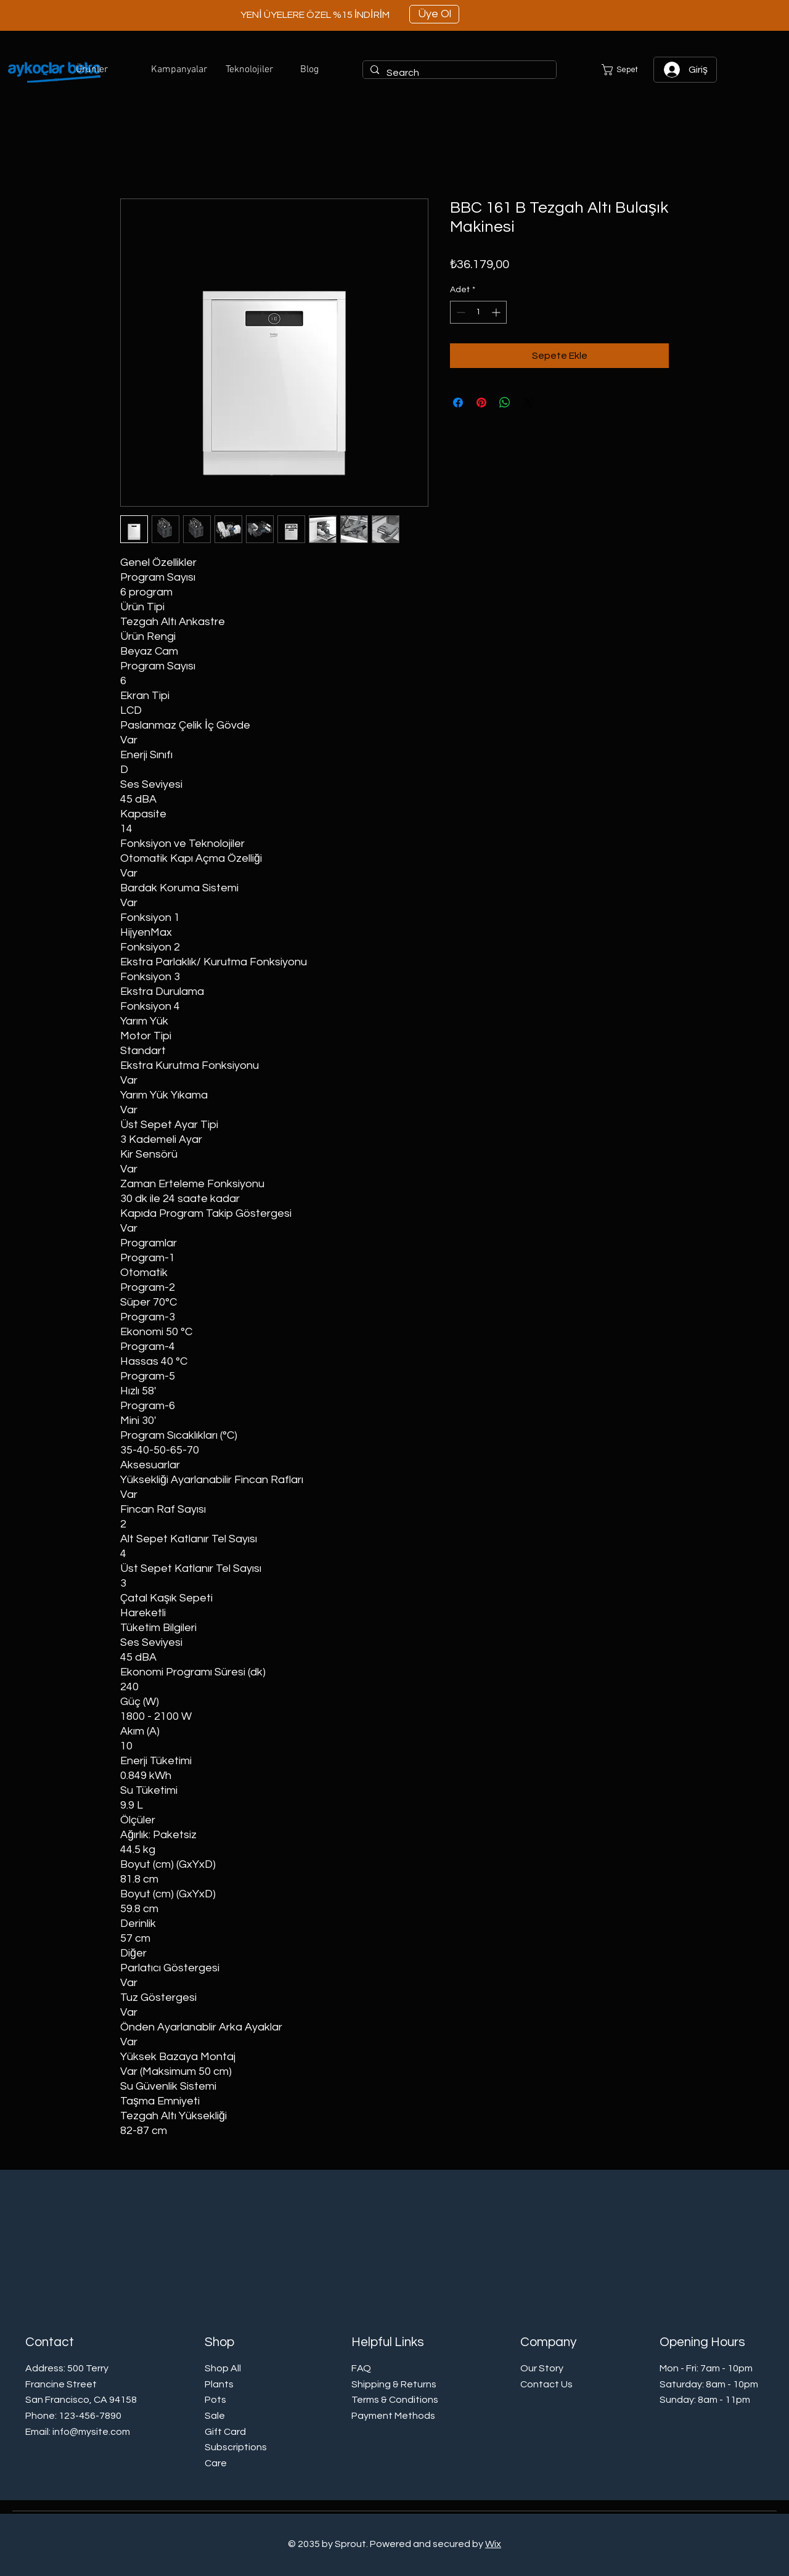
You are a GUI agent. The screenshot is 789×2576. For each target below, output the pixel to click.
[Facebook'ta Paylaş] (458, 402)
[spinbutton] (478, 312)
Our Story (541, 2368)
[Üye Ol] (434, 14)
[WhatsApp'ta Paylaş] (504, 402)
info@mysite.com (91, 2432)
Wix (493, 2544)
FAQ (361, 2368)
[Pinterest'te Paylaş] (481, 402)
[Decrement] (459, 312)
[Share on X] (528, 402)
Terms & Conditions (394, 2400)
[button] (104, 69)
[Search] (458, 72)
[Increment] (497, 312)
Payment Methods (393, 2416)
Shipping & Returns (393, 2384)
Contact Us (546, 2384)
